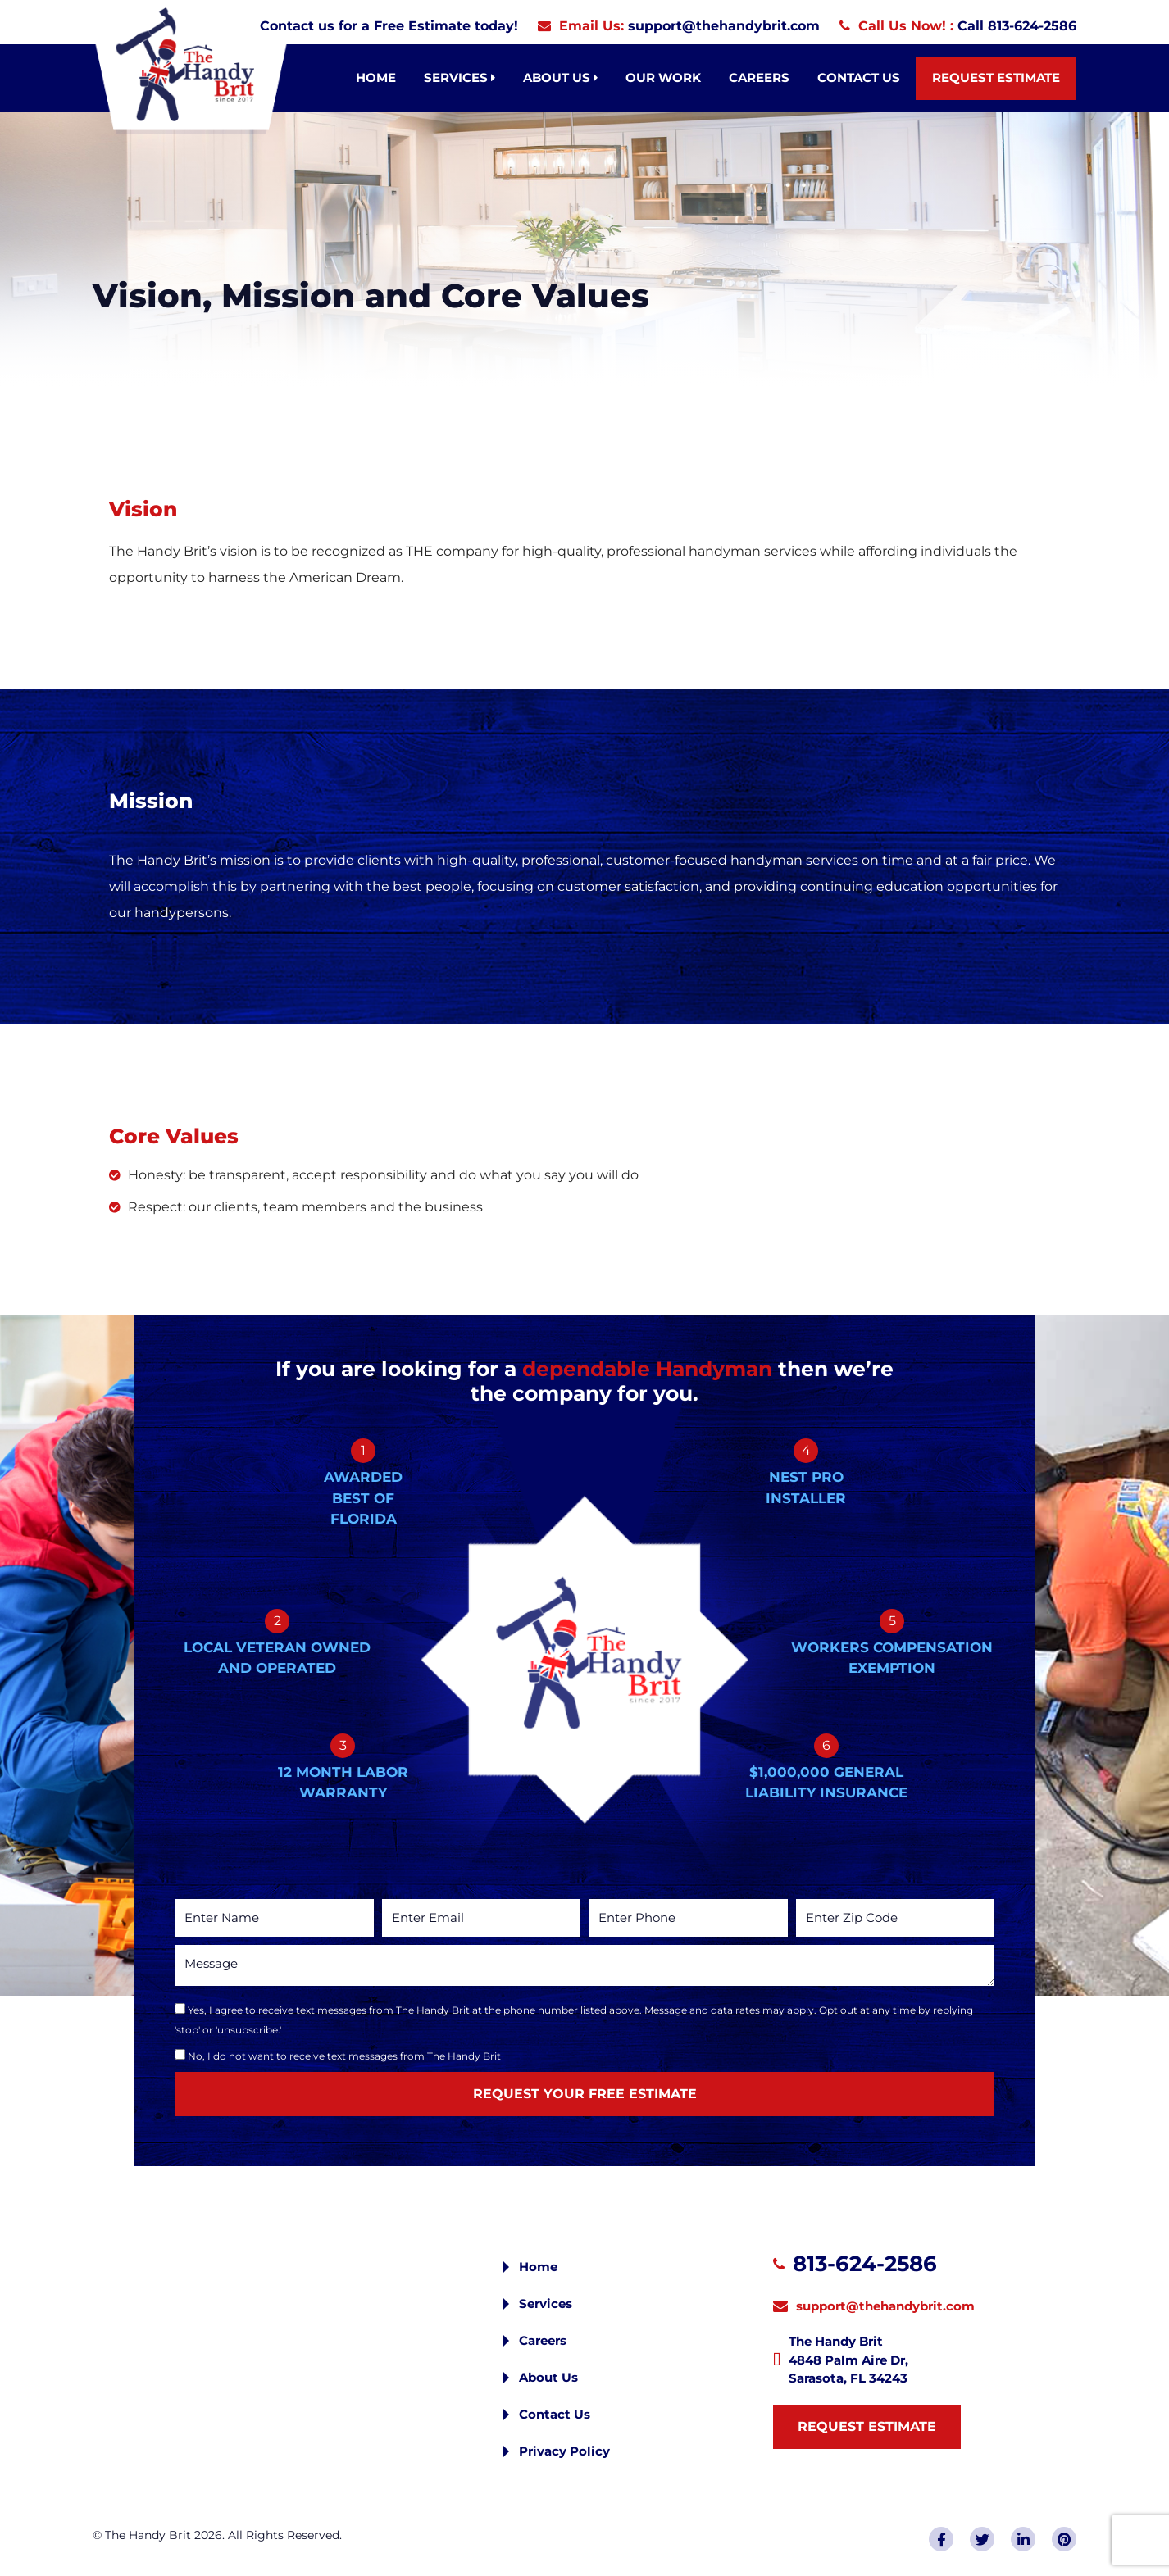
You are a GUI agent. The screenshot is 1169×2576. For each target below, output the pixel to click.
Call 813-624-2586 (1016, 26)
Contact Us (858, 77)
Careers (759, 77)
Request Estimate (996, 77)
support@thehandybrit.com (724, 26)
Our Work (663, 77)
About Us (560, 77)
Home (376, 77)
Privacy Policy (564, 2451)
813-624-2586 (865, 2264)
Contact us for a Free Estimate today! (389, 26)
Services (459, 77)
